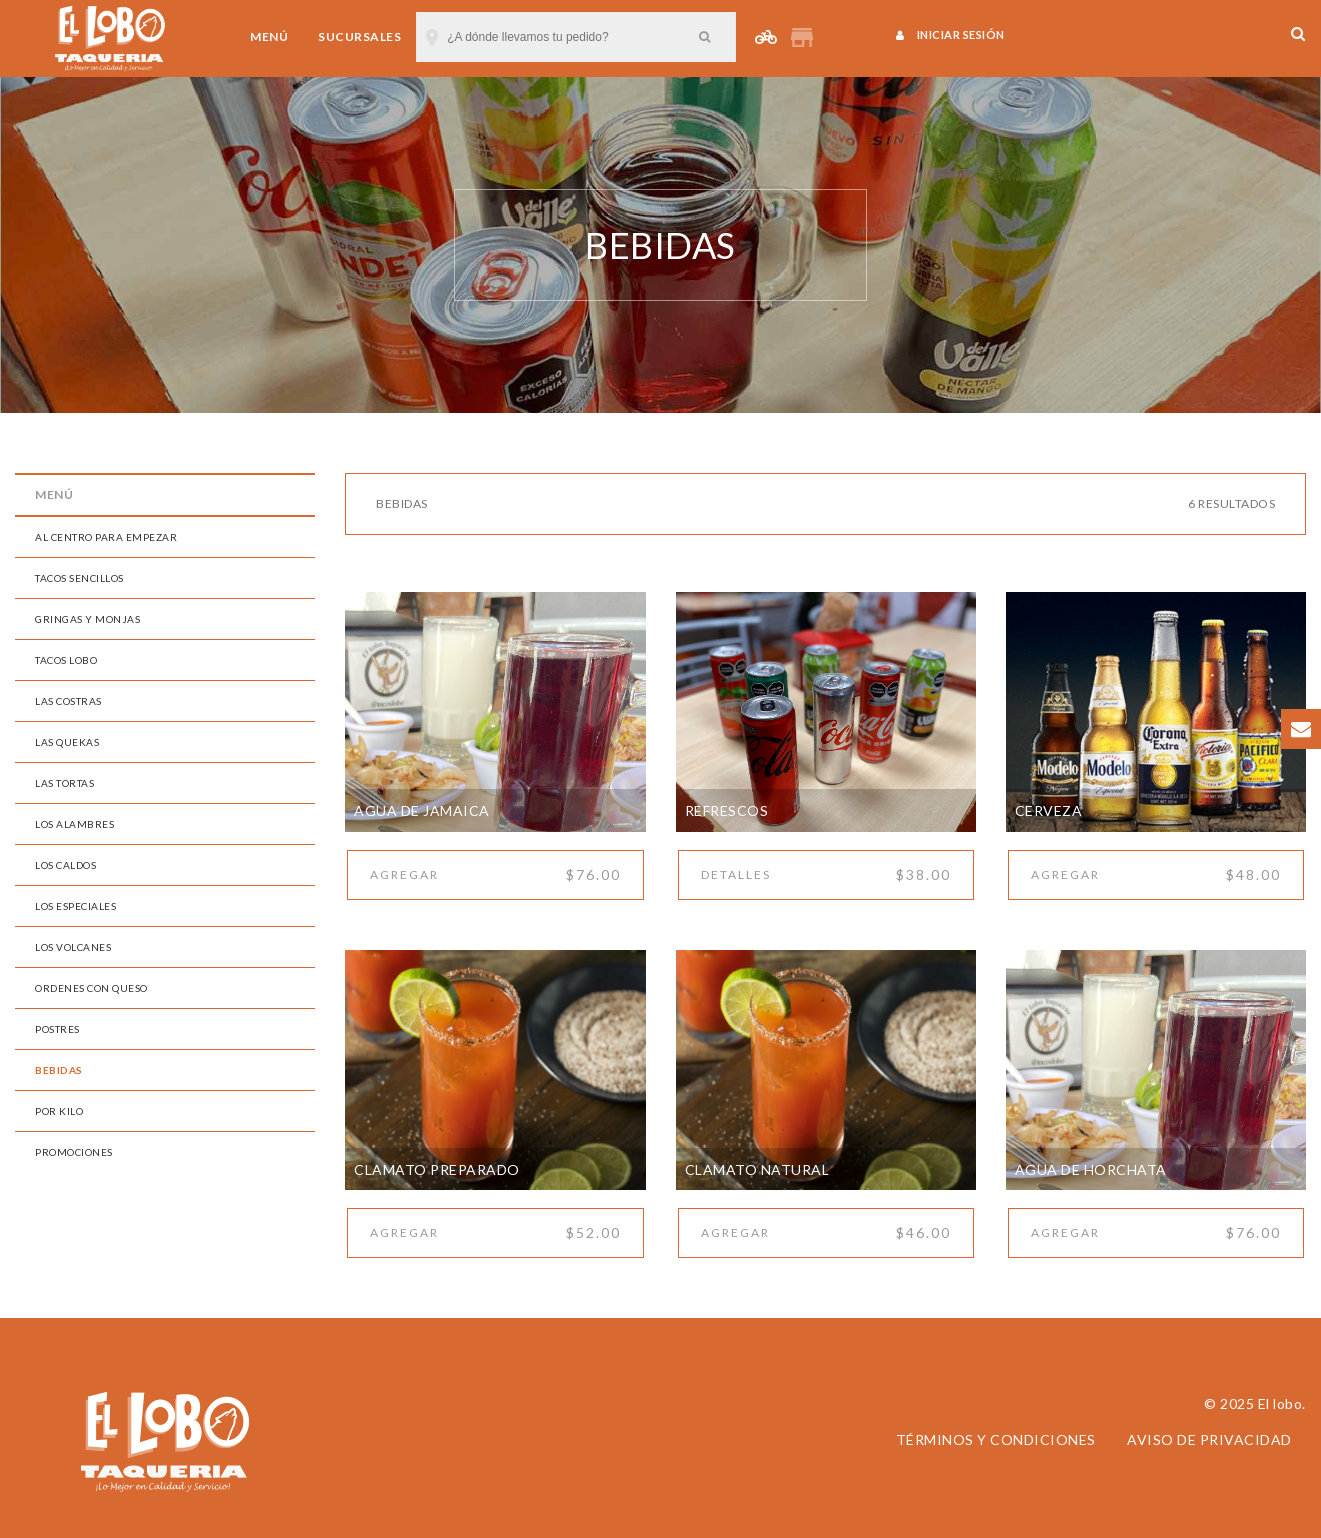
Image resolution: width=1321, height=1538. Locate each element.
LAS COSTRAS (68, 701)
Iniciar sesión (950, 34)
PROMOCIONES (74, 1152)
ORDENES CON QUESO (91, 988)
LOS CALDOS (65, 865)
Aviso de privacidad (1209, 1439)
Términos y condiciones (996, 1439)
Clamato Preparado (437, 1169)
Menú (269, 36)
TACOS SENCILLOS (79, 578)
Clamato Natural (757, 1169)
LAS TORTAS (64, 783)
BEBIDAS (59, 1070)
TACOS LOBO (66, 660)
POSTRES (57, 1029)
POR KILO (59, 1111)
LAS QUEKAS (67, 742)
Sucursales (359, 36)
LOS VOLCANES (73, 947)
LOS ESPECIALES (75, 906)
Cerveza (1049, 810)
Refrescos (727, 810)
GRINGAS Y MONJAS (87, 619)
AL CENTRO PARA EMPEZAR (106, 537)
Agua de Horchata (1091, 1169)
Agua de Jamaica (422, 810)
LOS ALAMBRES (74, 824)
